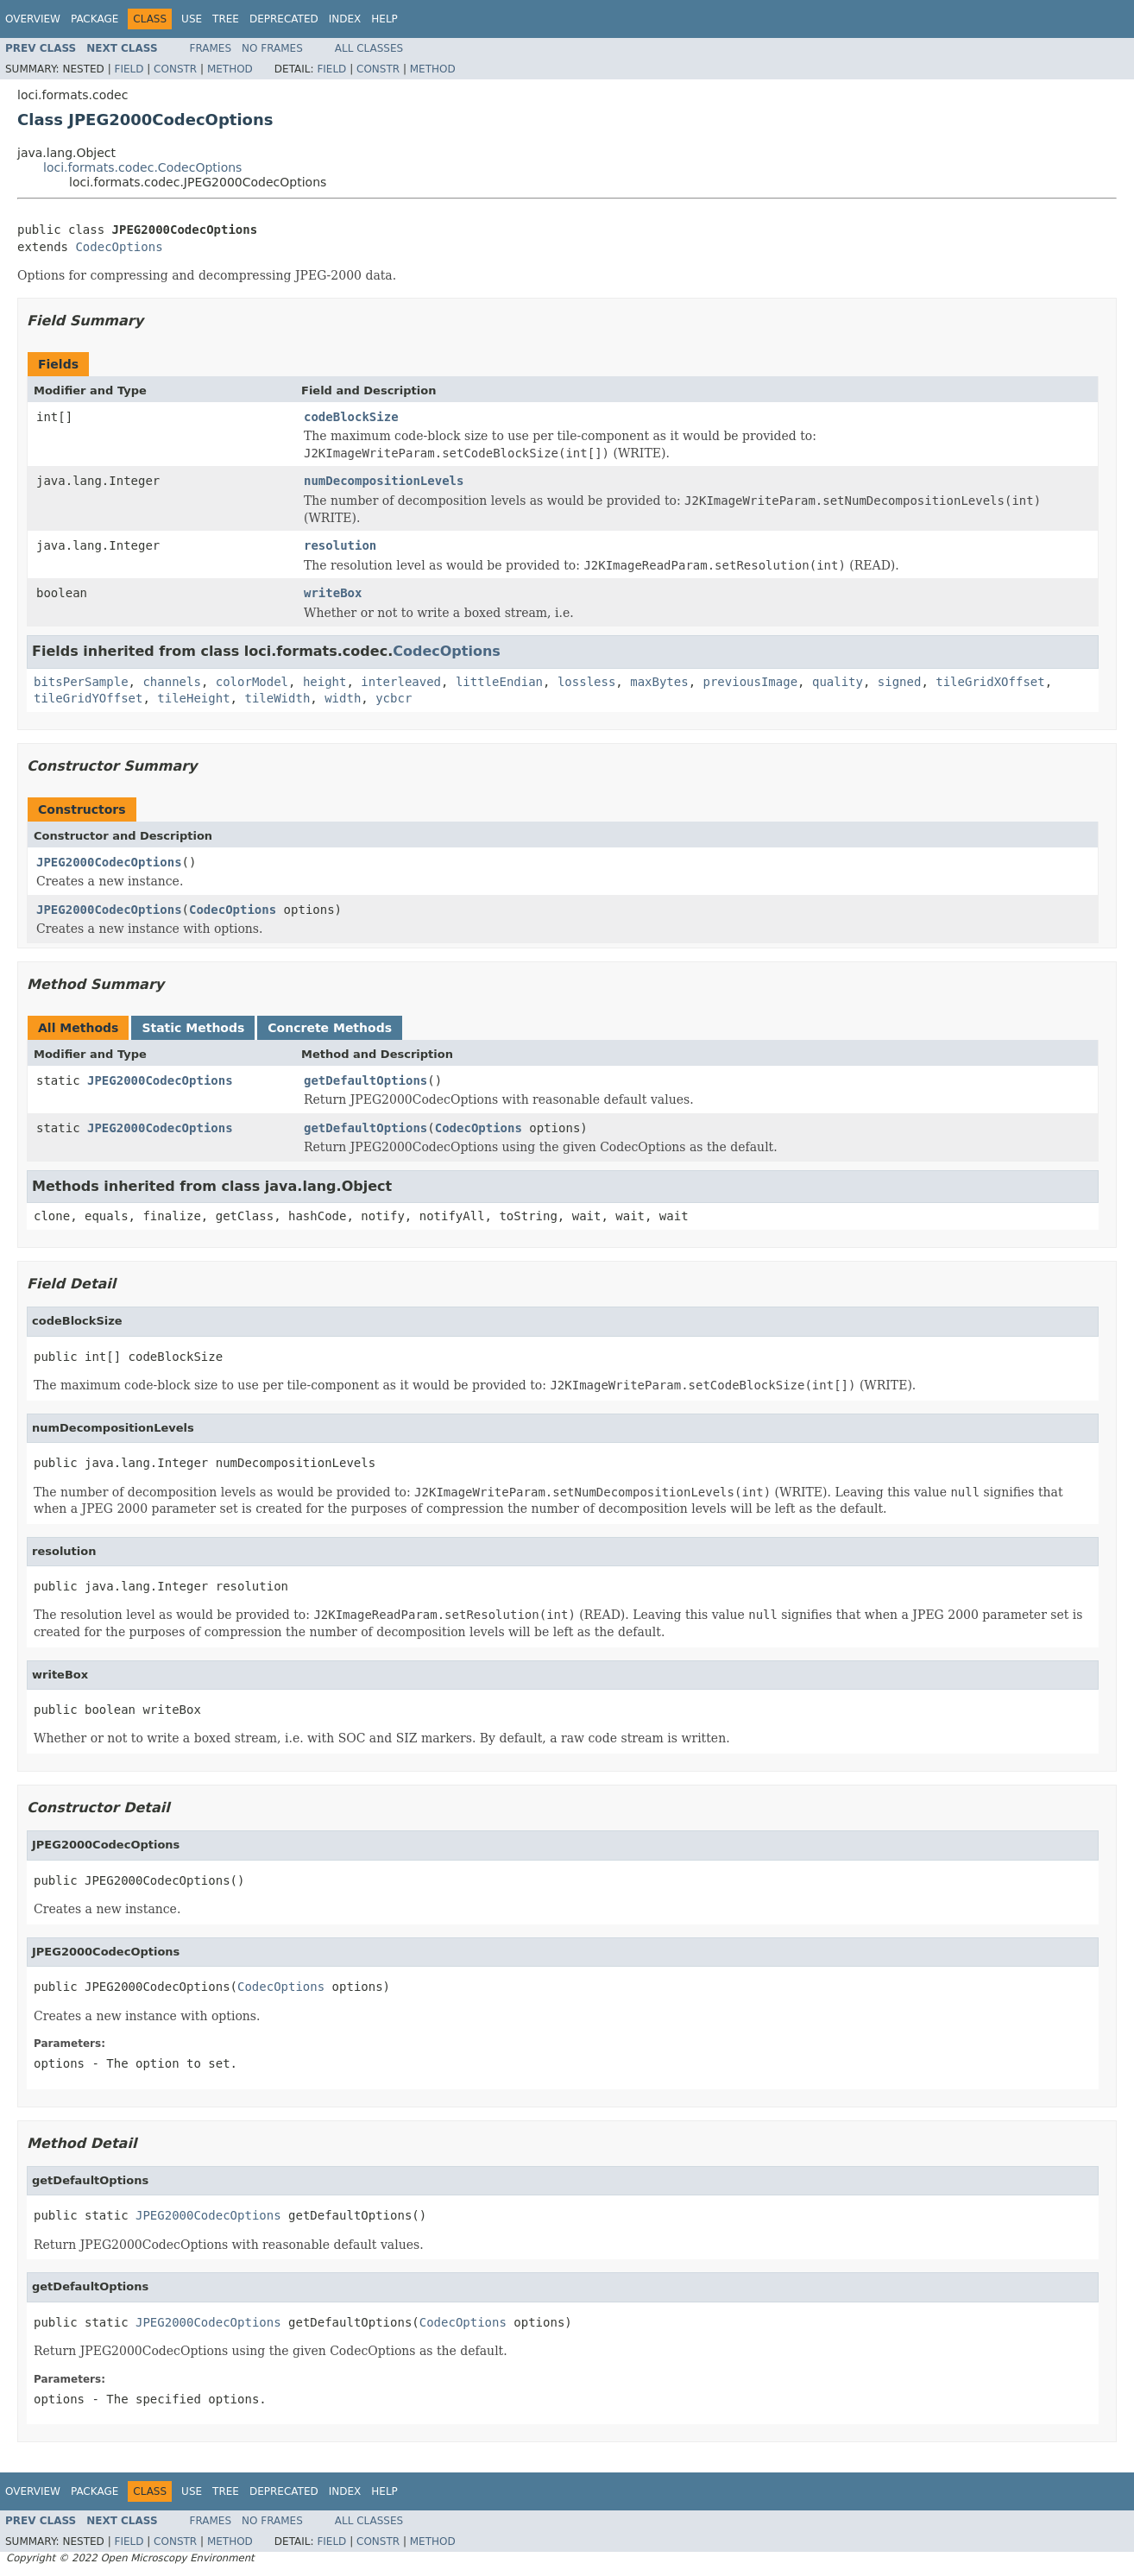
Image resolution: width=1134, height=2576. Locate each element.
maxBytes (659, 682)
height (325, 682)
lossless (586, 682)
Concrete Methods (330, 1028)
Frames (211, 48)
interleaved (401, 682)
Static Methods (193, 1028)
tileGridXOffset (990, 682)
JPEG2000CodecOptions (109, 862)
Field (128, 69)
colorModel (252, 682)
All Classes (369, 48)
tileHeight (193, 698)
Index (345, 19)
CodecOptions (118, 247)
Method (230, 69)
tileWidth (277, 698)
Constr (175, 69)
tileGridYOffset (88, 698)
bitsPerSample (81, 682)
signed (900, 682)
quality (837, 682)
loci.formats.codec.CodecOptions (142, 167)
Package (94, 19)
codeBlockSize (351, 417)
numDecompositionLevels (383, 481)
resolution (340, 545)
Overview (32, 19)
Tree (225, 19)
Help (384, 19)
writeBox (333, 593)
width (342, 698)
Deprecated (283, 19)
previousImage (750, 682)
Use (191, 19)
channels (171, 682)
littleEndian (499, 682)
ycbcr (393, 698)
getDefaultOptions (365, 1080)
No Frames (272, 48)
